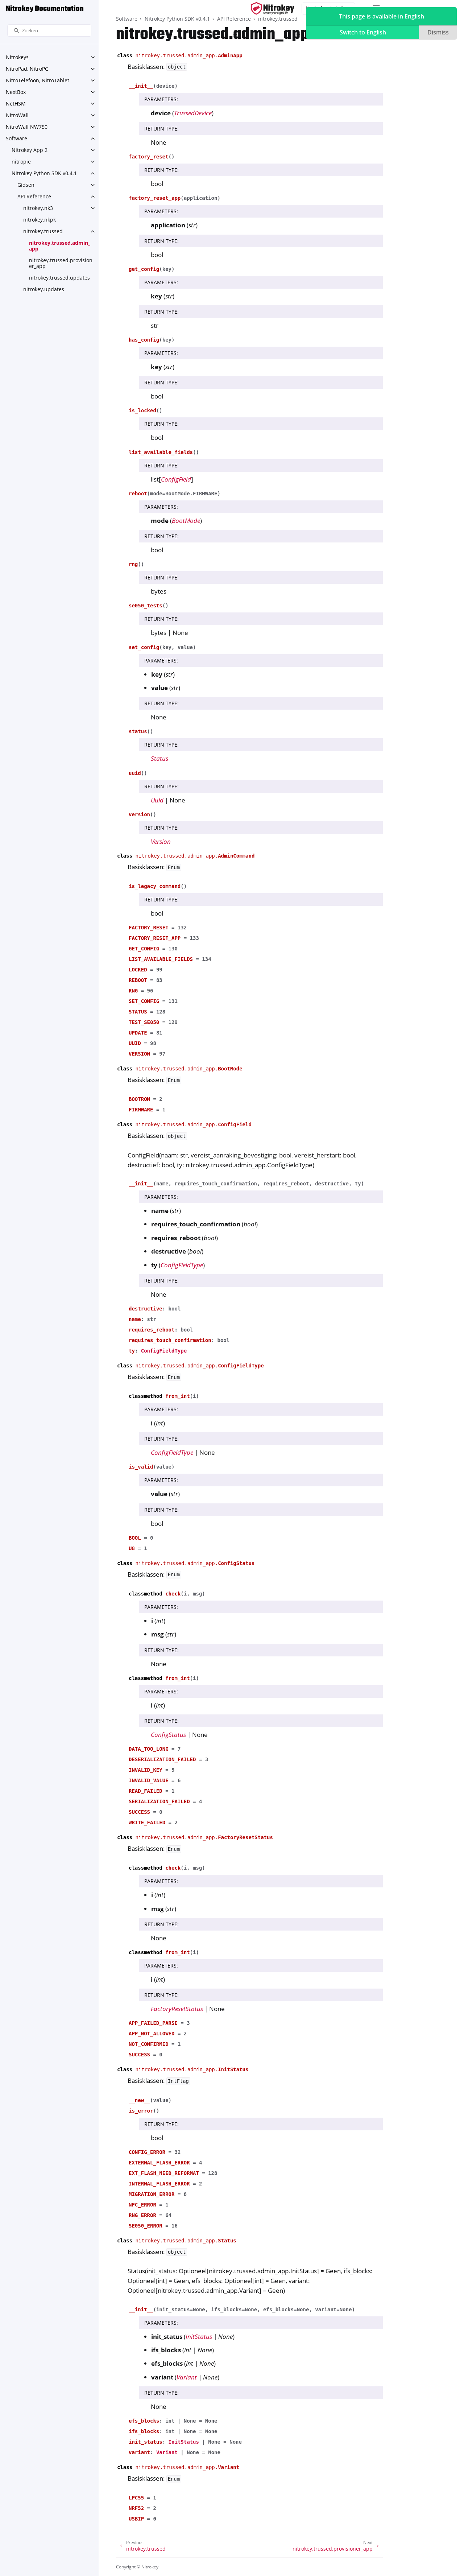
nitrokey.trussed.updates (59, 277)
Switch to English (363, 32)
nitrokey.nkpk (39, 219)
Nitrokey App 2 (29, 149)
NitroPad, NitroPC (27, 68)
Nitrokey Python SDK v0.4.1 (44, 173)
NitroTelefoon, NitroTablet (37, 80)
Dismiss (438, 32)
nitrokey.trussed (43, 231)
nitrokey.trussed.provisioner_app (60, 263)
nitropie (21, 161)
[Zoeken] (49, 31)
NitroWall (17, 115)
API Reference (34, 196)
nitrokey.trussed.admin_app (59, 245)
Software (16, 138)
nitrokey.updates (43, 289)
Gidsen (25, 184)
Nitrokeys (17, 57)
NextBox (16, 91)
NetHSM (16, 103)
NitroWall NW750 (26, 126)
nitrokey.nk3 (38, 208)
